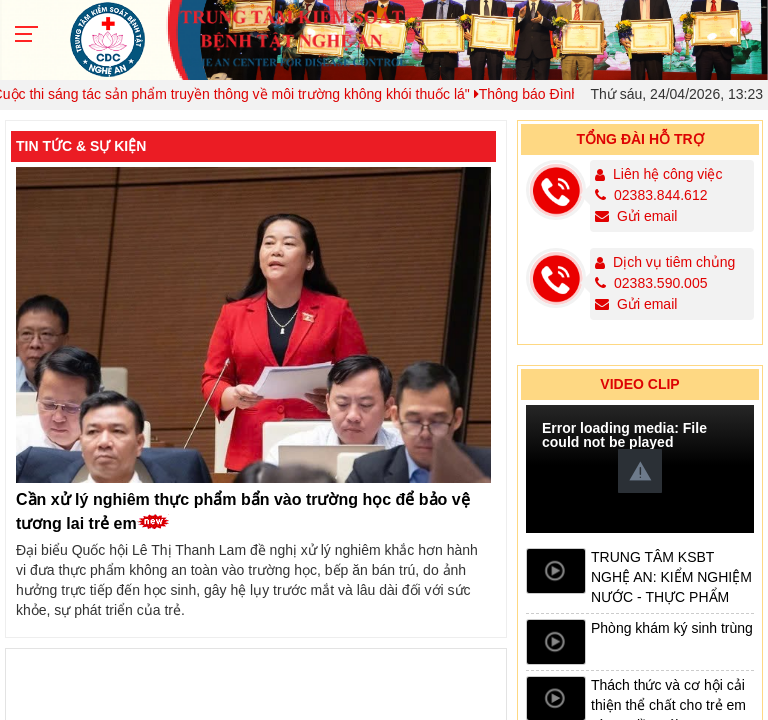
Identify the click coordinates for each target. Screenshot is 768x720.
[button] (640, 471)
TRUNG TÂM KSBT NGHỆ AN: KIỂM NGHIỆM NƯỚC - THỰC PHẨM (671, 577)
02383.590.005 (651, 283)
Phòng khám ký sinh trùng (672, 628)
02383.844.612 (651, 195)
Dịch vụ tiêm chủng (674, 262)
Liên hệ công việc (667, 174)
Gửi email (636, 216)
